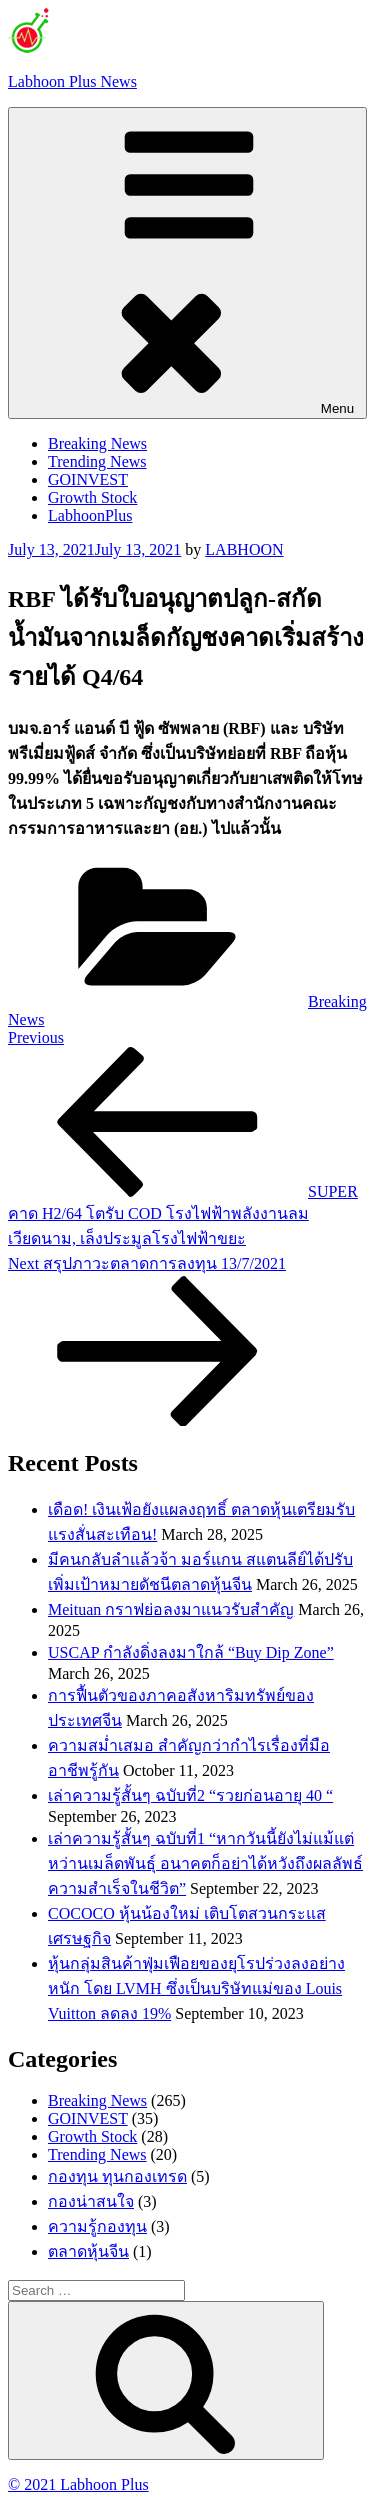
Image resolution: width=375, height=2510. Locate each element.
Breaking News (97, 443)
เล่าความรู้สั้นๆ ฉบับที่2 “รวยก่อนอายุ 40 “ (190, 1795)
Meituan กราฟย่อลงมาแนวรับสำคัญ (171, 1609)
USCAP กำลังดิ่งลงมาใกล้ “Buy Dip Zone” (191, 1652)
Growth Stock (92, 497)
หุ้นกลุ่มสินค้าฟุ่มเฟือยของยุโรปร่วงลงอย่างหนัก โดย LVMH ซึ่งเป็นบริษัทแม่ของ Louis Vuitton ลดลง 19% (196, 1988)
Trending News (97, 461)
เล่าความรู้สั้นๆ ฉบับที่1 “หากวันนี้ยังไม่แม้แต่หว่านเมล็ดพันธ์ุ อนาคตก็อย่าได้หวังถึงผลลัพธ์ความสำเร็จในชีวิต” (205, 1863)
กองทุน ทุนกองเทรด (117, 2176)
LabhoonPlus (90, 515)
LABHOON (244, 549)
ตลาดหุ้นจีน (88, 2251)
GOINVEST (88, 479)
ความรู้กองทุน (97, 2226)
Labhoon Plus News (72, 81)
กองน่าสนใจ (91, 2201)
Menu (187, 263)
